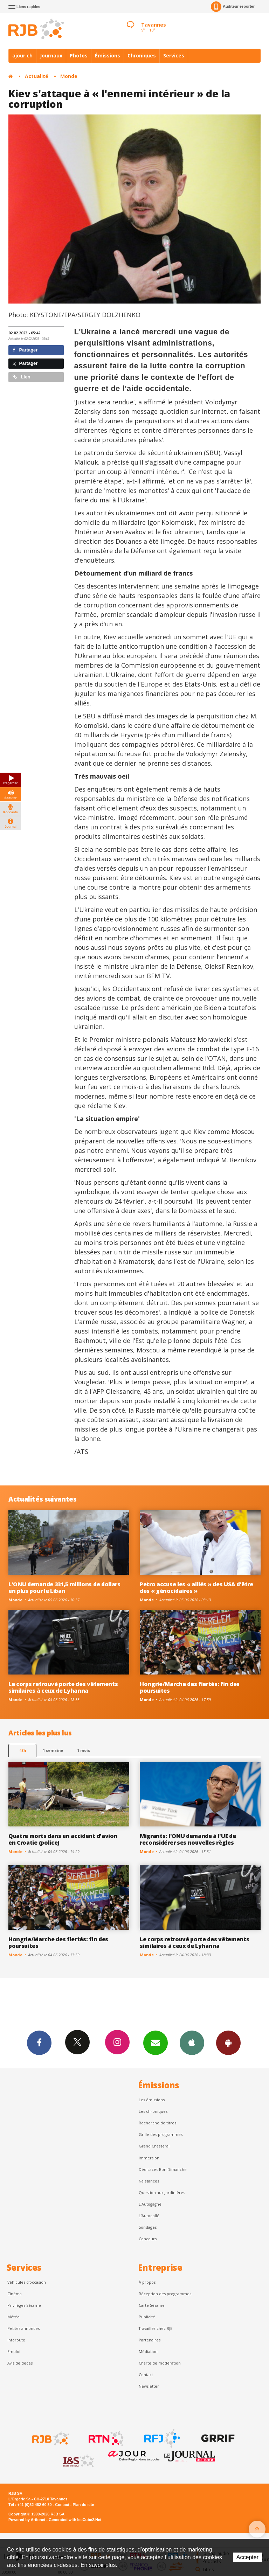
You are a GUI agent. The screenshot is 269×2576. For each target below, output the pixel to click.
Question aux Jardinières (162, 2192)
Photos (79, 55)
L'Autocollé (149, 2215)
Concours (148, 2238)
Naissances (149, 2181)
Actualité (36, 76)
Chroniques (141, 55)
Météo (13, 2316)
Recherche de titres (157, 2123)
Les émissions (152, 2099)
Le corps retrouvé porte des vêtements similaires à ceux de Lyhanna (63, 1687)
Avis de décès (20, 2363)
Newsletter (149, 2386)
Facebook (39, 2042)
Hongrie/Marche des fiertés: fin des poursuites (190, 1687)
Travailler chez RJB (156, 2328)
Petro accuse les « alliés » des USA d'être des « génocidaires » (196, 1587)
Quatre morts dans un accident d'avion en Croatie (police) (62, 1839)
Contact (146, 2374)
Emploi (13, 2351)
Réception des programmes (165, 2293)
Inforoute (16, 2340)
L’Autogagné (150, 2204)
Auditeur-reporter (233, 6)
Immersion (149, 2158)
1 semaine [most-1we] (53, 1750)
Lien (21, 377)
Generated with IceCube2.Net (75, 2520)
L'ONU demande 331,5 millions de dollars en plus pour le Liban (64, 1587)
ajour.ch (22, 55)
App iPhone (192, 2042)
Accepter (247, 2557)
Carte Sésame (152, 2305)
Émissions (107, 55)
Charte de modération (160, 2363)
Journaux (51, 55)
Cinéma (14, 2293)
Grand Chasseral (154, 2146)
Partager (25, 350)
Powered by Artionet (26, 2520)
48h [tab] (22, 1750)
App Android (228, 2042)
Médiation (148, 2351)
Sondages (148, 2227)
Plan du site (83, 2504)
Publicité (147, 2316)
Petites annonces (23, 2328)
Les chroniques (153, 2111)
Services (173, 55)
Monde (68, 76)
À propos (147, 2282)
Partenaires (149, 2340)
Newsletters (155, 2042)
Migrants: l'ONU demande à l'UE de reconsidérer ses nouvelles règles (188, 1839)
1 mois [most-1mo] (83, 1750)
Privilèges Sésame (24, 2305)
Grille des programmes (160, 2134)
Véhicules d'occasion (26, 2282)
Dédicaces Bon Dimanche (163, 2169)
